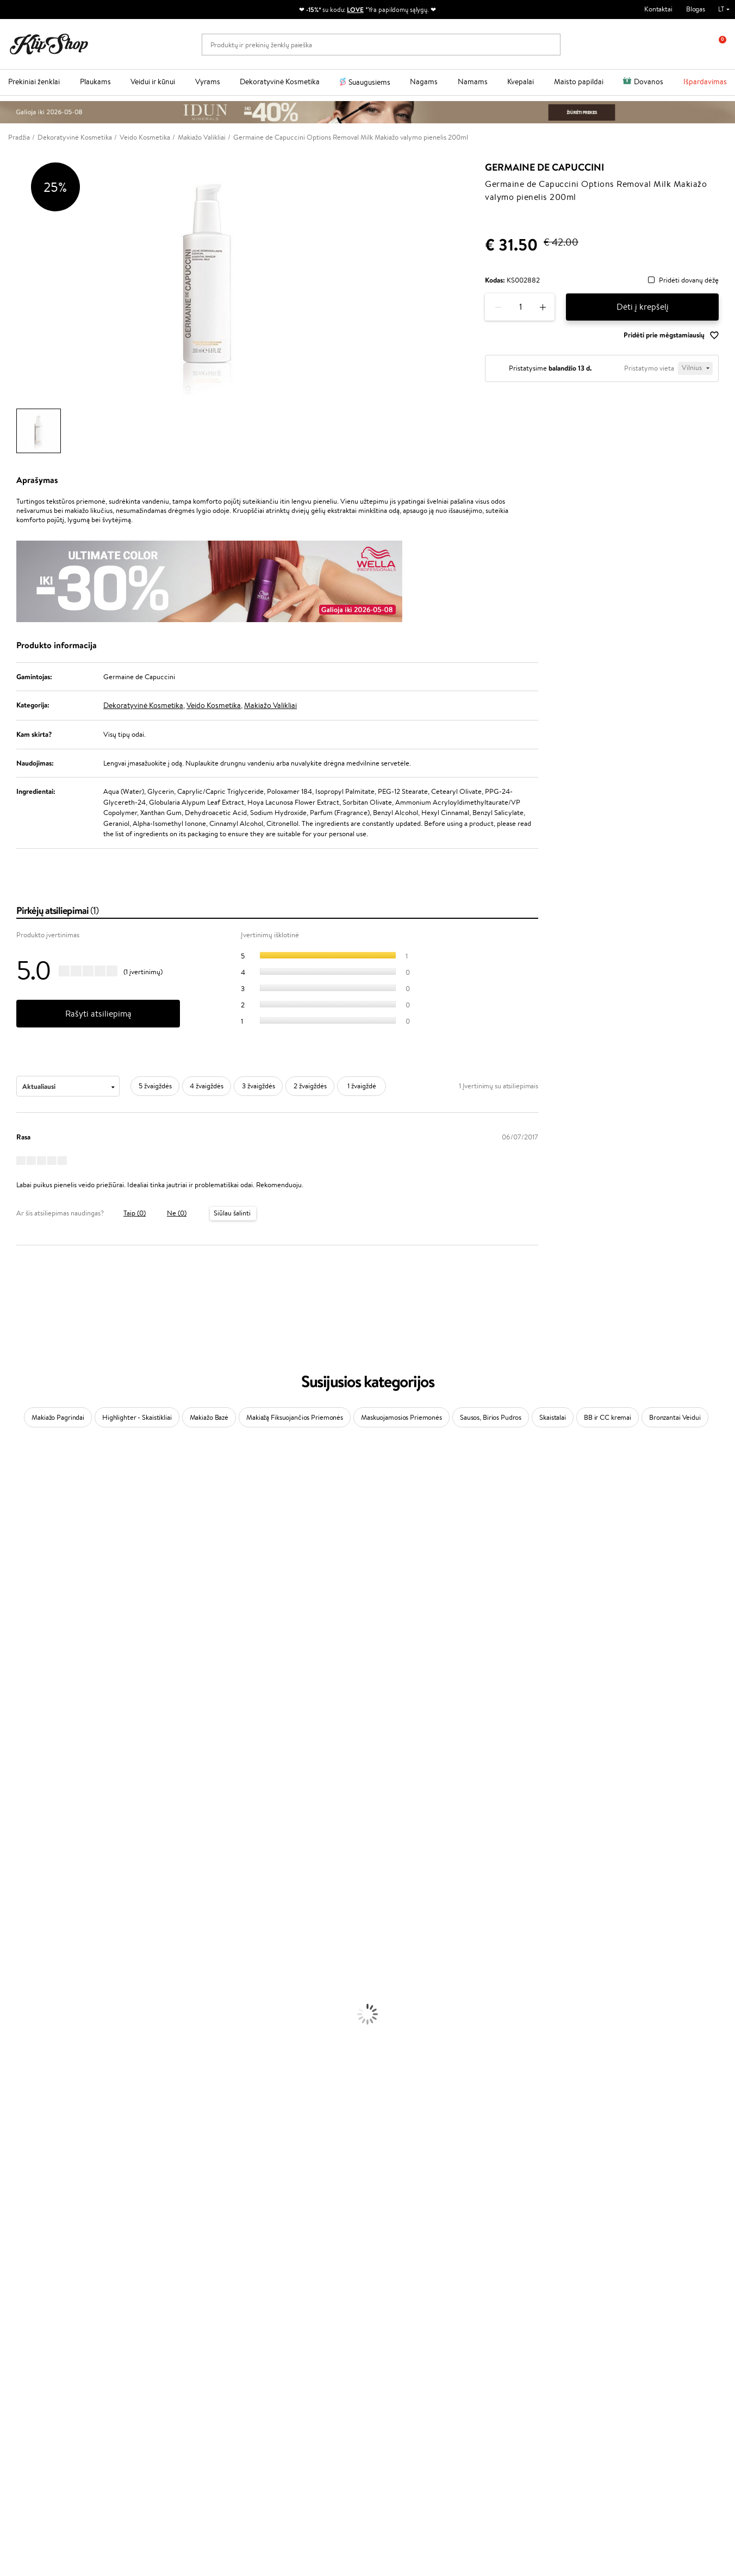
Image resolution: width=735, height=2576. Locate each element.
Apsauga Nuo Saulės (30, 2050)
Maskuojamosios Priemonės (401, 1417)
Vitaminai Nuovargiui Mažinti (43, 2177)
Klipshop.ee (273, 2362)
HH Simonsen (21, 1807)
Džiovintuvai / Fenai (29, 1955)
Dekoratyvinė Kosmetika (280, 81)
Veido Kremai (20, 1986)
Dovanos (648, 81)
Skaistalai (552, 1417)
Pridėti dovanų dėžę (689, 281)
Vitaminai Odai (22, 2188)
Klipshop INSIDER (43, 2311)
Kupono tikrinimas (163, 2332)
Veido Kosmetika (213, 705)
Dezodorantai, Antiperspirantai (46, 2040)
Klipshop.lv (272, 2341)
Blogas (695, 9)
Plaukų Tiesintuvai (27, 1944)
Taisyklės (29, 2279)
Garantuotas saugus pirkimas (598, 2241)
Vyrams (207, 81)
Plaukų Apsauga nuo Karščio (42, 1965)
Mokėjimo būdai (160, 2300)
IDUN (9, 1838)
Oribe (9, 1743)
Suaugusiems (369, 82)
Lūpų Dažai (16, 2146)
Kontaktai (658, 9)
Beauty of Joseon (26, 1573)
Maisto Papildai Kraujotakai (40, 2230)
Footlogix (14, 1774)
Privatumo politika (43, 2290)
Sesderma (15, 1520)
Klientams (153, 2268)
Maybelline (16, 1563)
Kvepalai (520, 81)
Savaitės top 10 (278, 2290)
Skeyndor (14, 1701)
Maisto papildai (578, 81)
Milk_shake (16, 1478)
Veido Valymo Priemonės (38, 2018)
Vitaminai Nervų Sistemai (38, 2209)
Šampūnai (14, 1902)
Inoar (8, 1499)
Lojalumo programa (285, 2300)
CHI (6, 1785)
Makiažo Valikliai (270, 705)
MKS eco (13, 1753)
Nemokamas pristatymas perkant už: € (77, 2241)
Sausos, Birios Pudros (490, 1417)
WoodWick (16, 1595)
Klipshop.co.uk (278, 2351)
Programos (275, 2268)
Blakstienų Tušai (23, 2124)
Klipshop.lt (34, 2268)
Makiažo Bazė (209, 1417)
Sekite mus (24, 2487)
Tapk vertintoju (278, 2279)
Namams (473, 81)
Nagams (424, 81)
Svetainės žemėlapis (46, 2332)
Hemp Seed (18, 1828)
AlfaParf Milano (23, 1817)
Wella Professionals (29, 1690)
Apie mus (150, 2279)
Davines (12, 1467)
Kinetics (12, 1764)
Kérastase (14, 1510)
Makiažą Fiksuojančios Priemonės (294, 1417)
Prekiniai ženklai (34, 81)
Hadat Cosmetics (26, 1722)
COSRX (11, 1616)
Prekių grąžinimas (222, 2241)
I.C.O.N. (12, 1552)
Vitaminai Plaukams (29, 2156)
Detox (9, 2198)
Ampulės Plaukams (28, 1934)
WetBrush (15, 1531)
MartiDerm (17, 1584)
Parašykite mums (34, 2448)
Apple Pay (31, 2300)
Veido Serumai (22, 2008)
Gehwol (11, 1647)
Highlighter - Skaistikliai (137, 1417)
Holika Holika (20, 1796)
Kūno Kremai (19, 1997)
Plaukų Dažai (19, 1976)
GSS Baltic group (284, 2330)
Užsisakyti (589, 2322)
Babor (9, 1489)
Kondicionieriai (22, 1912)
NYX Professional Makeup (38, 1626)
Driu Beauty (18, 1679)
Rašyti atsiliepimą (98, 1013)
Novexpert (16, 1880)
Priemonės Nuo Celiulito (37, 2029)
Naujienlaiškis (583, 2268)
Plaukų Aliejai (20, 1923)
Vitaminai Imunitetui (31, 2219)
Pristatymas (154, 2311)
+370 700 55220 (34, 2429)
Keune (10, 1637)
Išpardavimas (705, 81)
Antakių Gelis (20, 2082)
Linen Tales (16, 1605)
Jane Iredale (18, 1541)
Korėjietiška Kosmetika (34, 2061)
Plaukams (95, 81)
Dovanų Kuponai (160, 2321)
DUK (23, 2321)
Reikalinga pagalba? (37, 2418)
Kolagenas (15, 2167)
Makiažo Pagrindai (58, 1417)
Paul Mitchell (20, 1849)
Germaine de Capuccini (544, 167)
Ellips (7, 1669)
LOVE (355, 9)
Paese (9, 1658)
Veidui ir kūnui (152, 81)
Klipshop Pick (276, 2311)
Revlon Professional (29, 1732)
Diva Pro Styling (24, 1711)
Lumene (12, 1870)
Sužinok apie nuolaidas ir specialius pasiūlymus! (632, 2279)
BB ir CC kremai (607, 1417)
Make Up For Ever (27, 1859)
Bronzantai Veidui (675, 1417)
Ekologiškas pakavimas (408, 2241)
